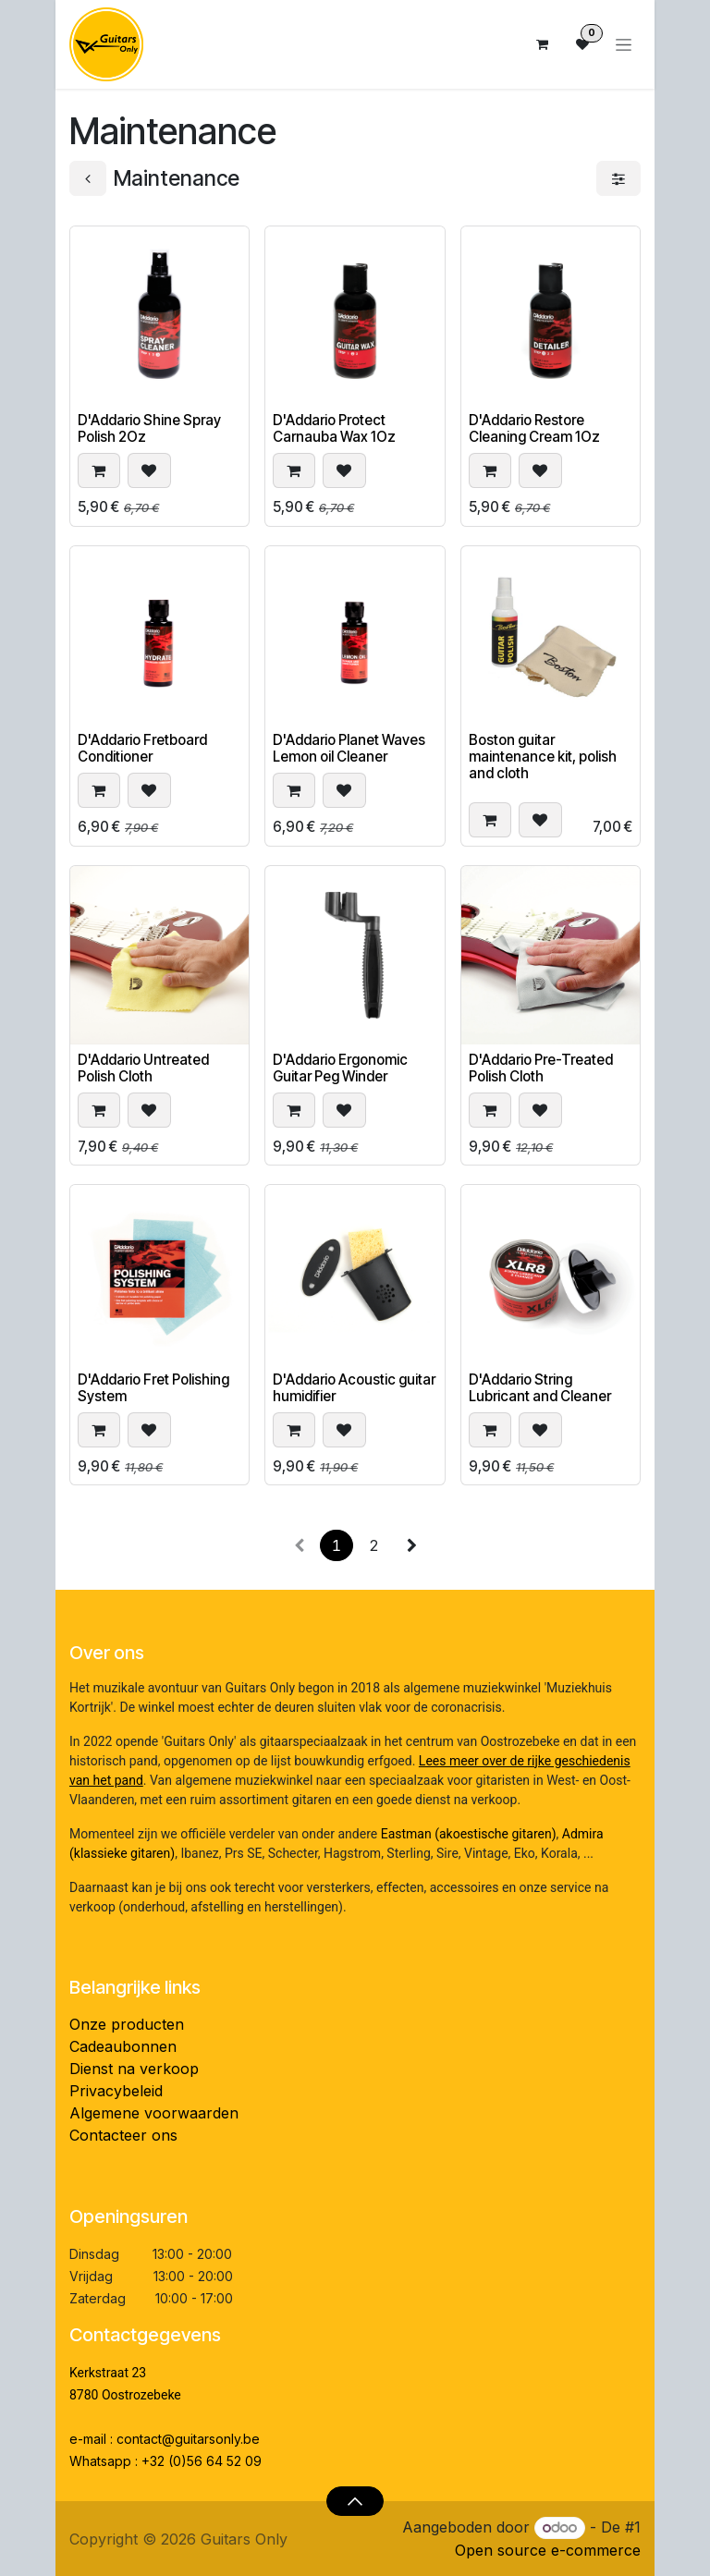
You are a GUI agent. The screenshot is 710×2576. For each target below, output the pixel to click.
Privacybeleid (116, 2091)
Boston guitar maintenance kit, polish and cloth (543, 756)
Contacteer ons (123, 2135)
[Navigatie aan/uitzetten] (623, 45)
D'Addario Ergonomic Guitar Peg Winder (340, 1068)
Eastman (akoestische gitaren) (469, 1833)
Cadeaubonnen (123, 2046)
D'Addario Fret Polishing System (153, 1387)
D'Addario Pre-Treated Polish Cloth (541, 1068)
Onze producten (126, 2024)
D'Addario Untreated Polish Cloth (143, 1068)
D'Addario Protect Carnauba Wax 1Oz (334, 428)
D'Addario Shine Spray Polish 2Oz (149, 428)
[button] (99, 471)
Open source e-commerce (548, 2550)
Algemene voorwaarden (154, 2113)
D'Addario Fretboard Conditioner (142, 748)
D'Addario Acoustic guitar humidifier (354, 1387)
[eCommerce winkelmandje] (541, 44)
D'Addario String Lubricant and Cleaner (540, 1387)
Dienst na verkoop (134, 2068)
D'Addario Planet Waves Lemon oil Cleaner (349, 748)
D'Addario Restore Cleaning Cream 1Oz (534, 428)
